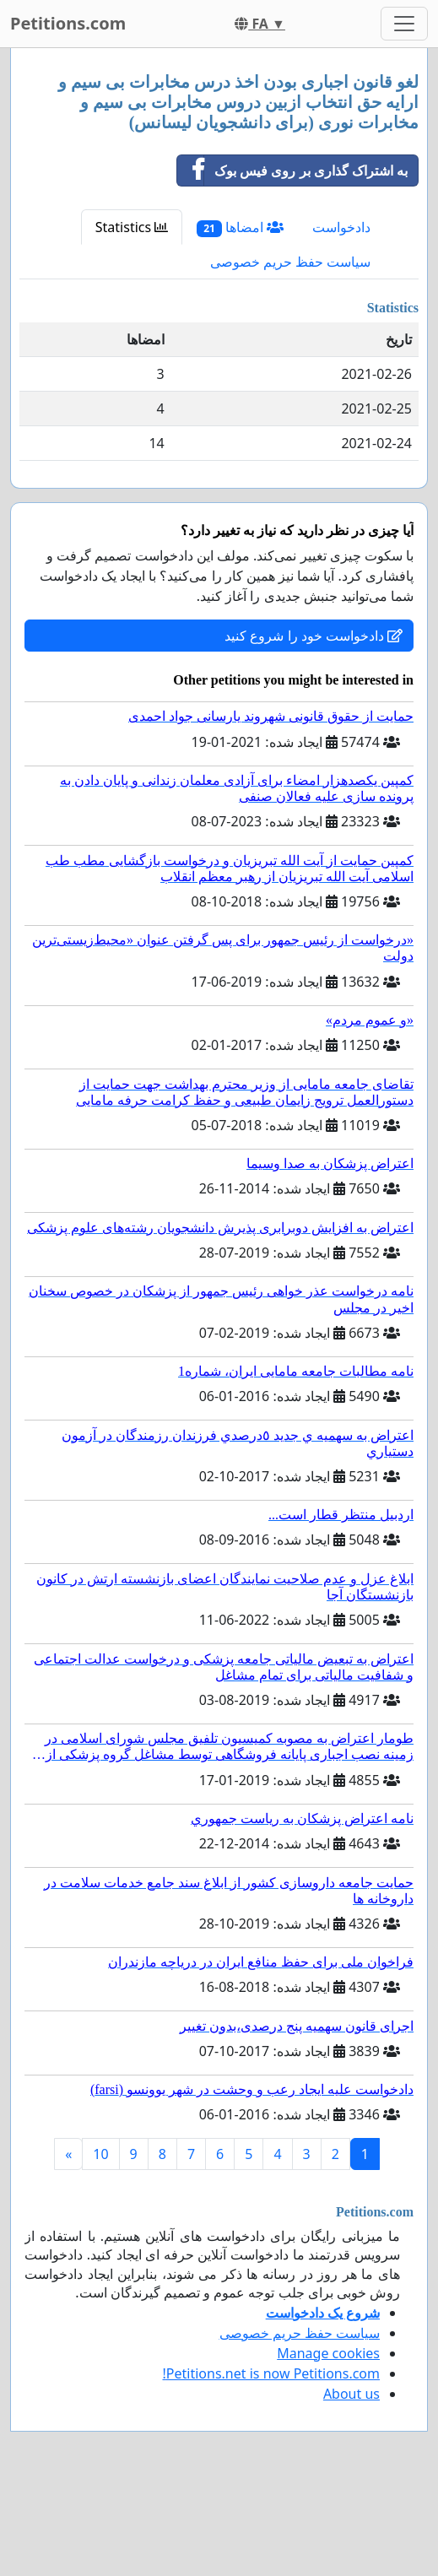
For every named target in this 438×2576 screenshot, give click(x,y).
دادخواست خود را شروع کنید (313, 635)
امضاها (240, 227)
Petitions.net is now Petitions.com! (271, 2373)
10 (100, 2154)
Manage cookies (328, 2353)
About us (351, 2393)
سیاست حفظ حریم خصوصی (290, 261)
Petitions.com (68, 23)
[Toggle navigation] (404, 24)
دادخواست (341, 227)
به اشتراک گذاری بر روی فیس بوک (292, 170)
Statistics (132, 227)
